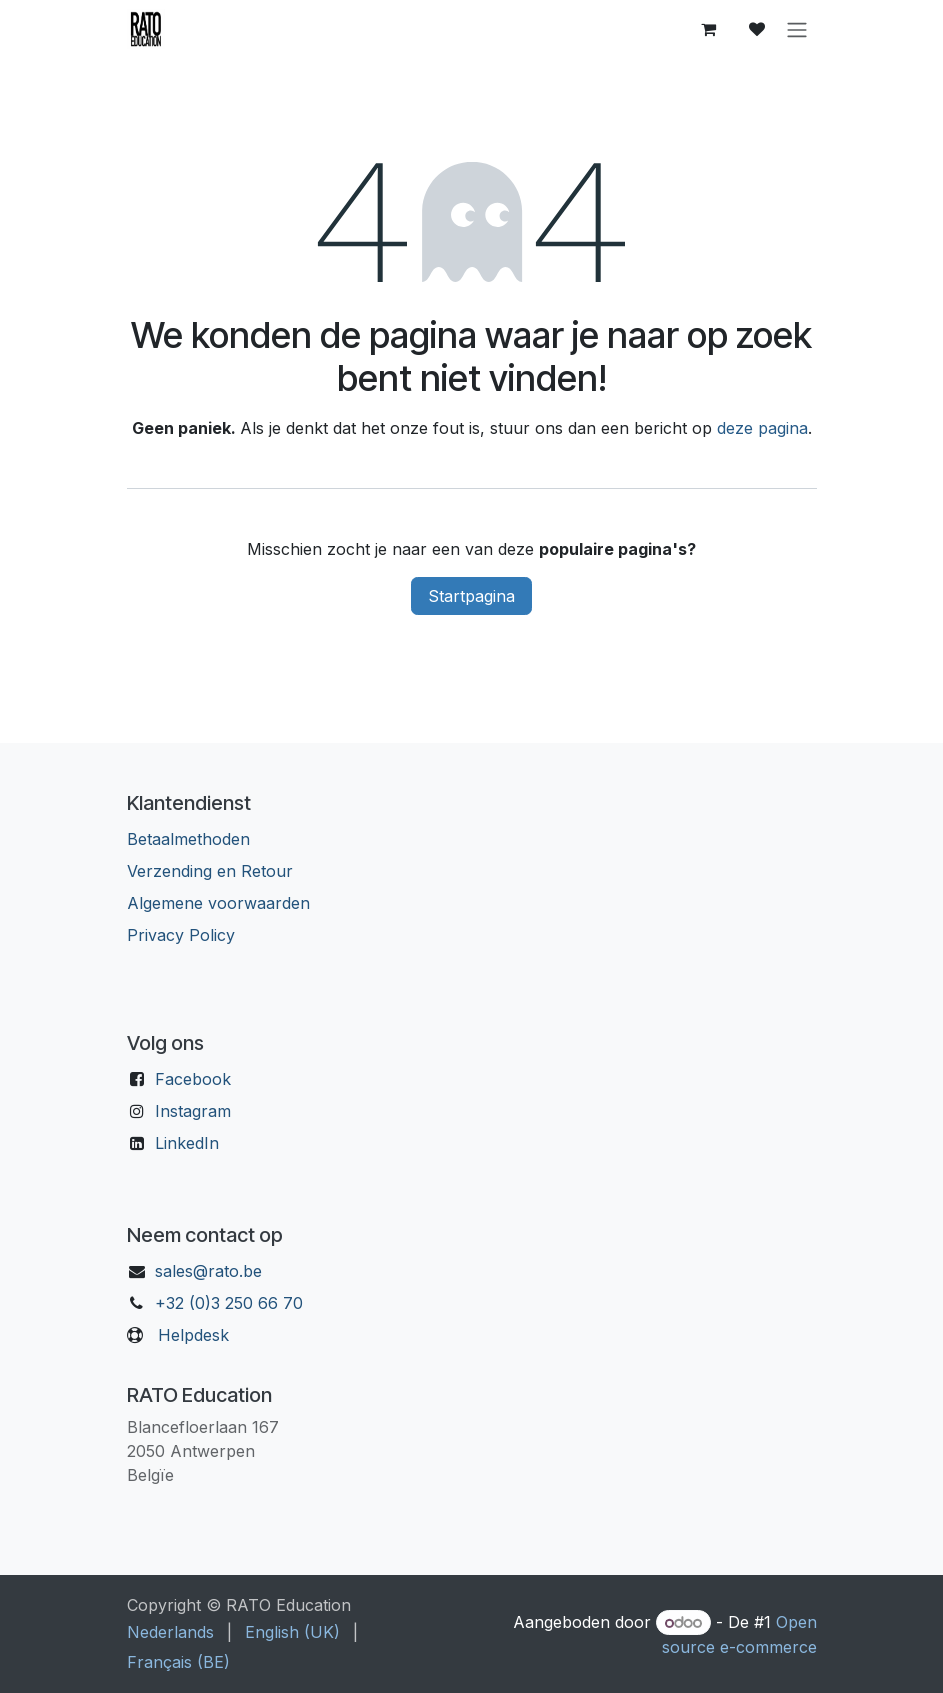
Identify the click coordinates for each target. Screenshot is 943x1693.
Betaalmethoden (188, 839)
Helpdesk (193, 1335)
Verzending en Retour (210, 871)
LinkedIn (187, 1143)
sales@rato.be (208, 1271)
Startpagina (471, 596)
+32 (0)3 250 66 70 (229, 1303)
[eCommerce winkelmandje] (709, 29)
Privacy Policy (181, 935)
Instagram (193, 1111)
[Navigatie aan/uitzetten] (797, 29)
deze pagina (762, 428)
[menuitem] (170, 1632)
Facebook (193, 1079)
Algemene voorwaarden (218, 903)
